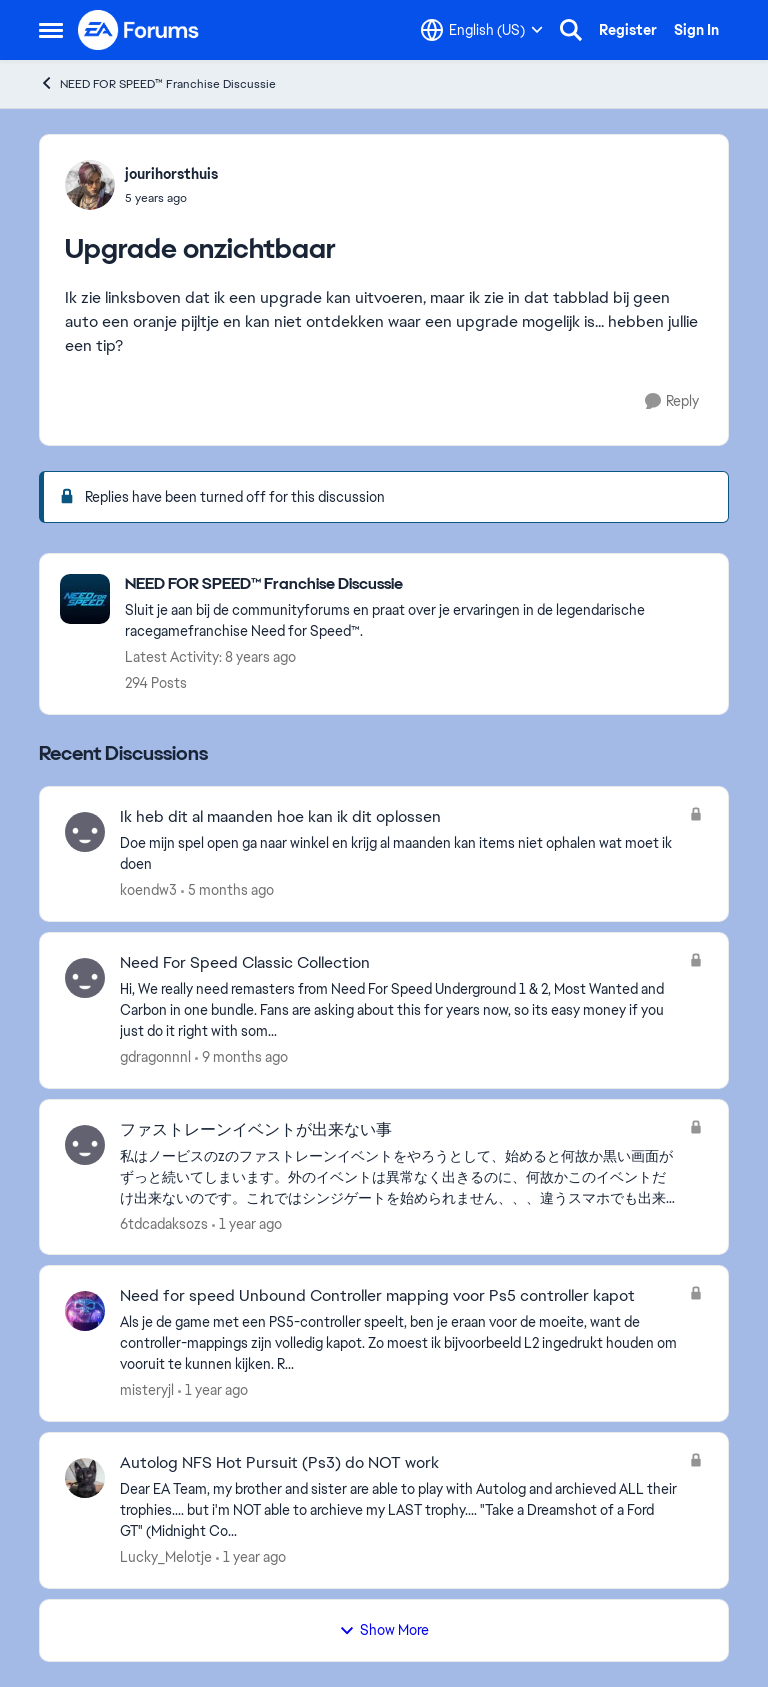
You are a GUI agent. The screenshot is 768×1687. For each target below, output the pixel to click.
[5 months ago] (227, 890)
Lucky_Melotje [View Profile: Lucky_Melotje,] (166, 1557)
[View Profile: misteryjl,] (85, 1311)
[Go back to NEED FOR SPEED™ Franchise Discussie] (416, 584)
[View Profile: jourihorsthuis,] (90, 185)
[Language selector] (482, 30)
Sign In (696, 30)
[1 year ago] (247, 1223)
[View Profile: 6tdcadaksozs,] (85, 1145)
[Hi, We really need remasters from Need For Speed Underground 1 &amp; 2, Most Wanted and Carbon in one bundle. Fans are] (399, 1010)
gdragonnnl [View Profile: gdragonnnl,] (155, 1057)
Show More (384, 1630)
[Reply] (672, 401)
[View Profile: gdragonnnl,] (85, 978)
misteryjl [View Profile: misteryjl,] (147, 1390)
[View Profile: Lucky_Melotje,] (85, 1478)
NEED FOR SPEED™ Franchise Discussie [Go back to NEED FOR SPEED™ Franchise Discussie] (157, 83)
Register (628, 30)
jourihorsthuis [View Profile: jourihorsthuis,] (171, 174)
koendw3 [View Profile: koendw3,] (148, 890)
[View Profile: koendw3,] (85, 832)
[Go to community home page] (139, 30)
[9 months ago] (241, 1057)
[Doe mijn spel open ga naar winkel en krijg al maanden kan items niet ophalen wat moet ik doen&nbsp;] (399, 854)
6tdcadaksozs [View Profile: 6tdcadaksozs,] (164, 1223)
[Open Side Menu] (51, 30)
